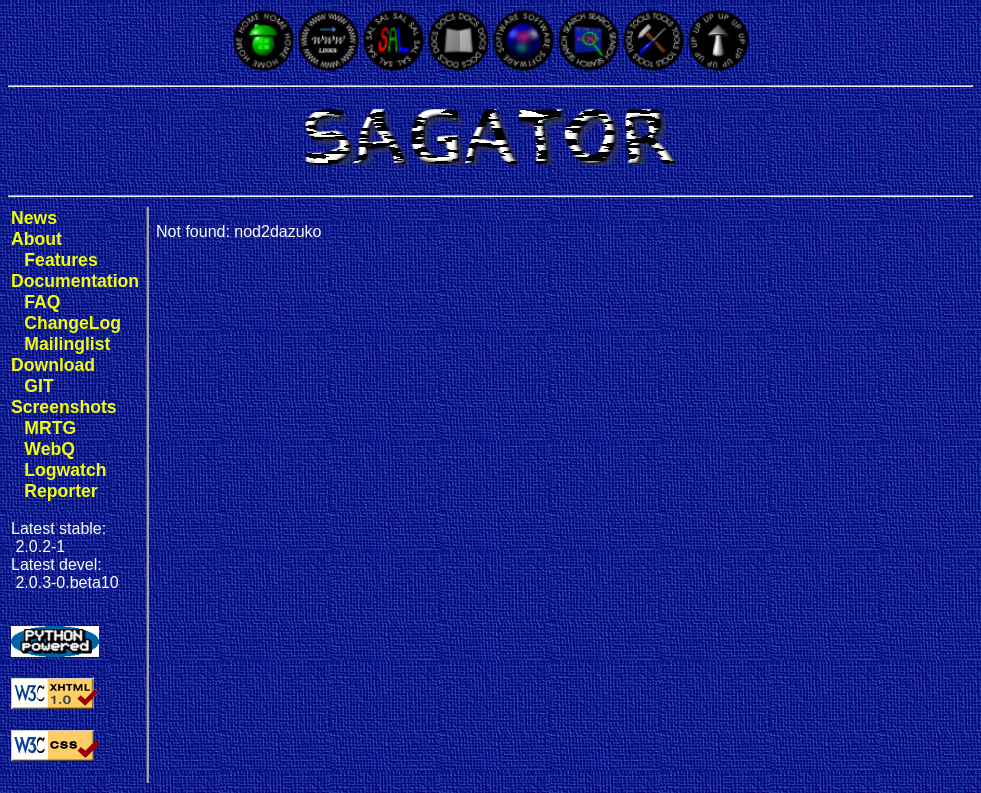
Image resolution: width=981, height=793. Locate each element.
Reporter (60, 491)
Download (53, 365)
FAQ (42, 302)
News (34, 218)
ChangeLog (72, 323)
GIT (38, 386)
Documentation (75, 281)
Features (60, 260)
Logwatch (65, 470)
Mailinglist (67, 344)
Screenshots (64, 407)
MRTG (50, 428)
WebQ (49, 449)
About (36, 239)
